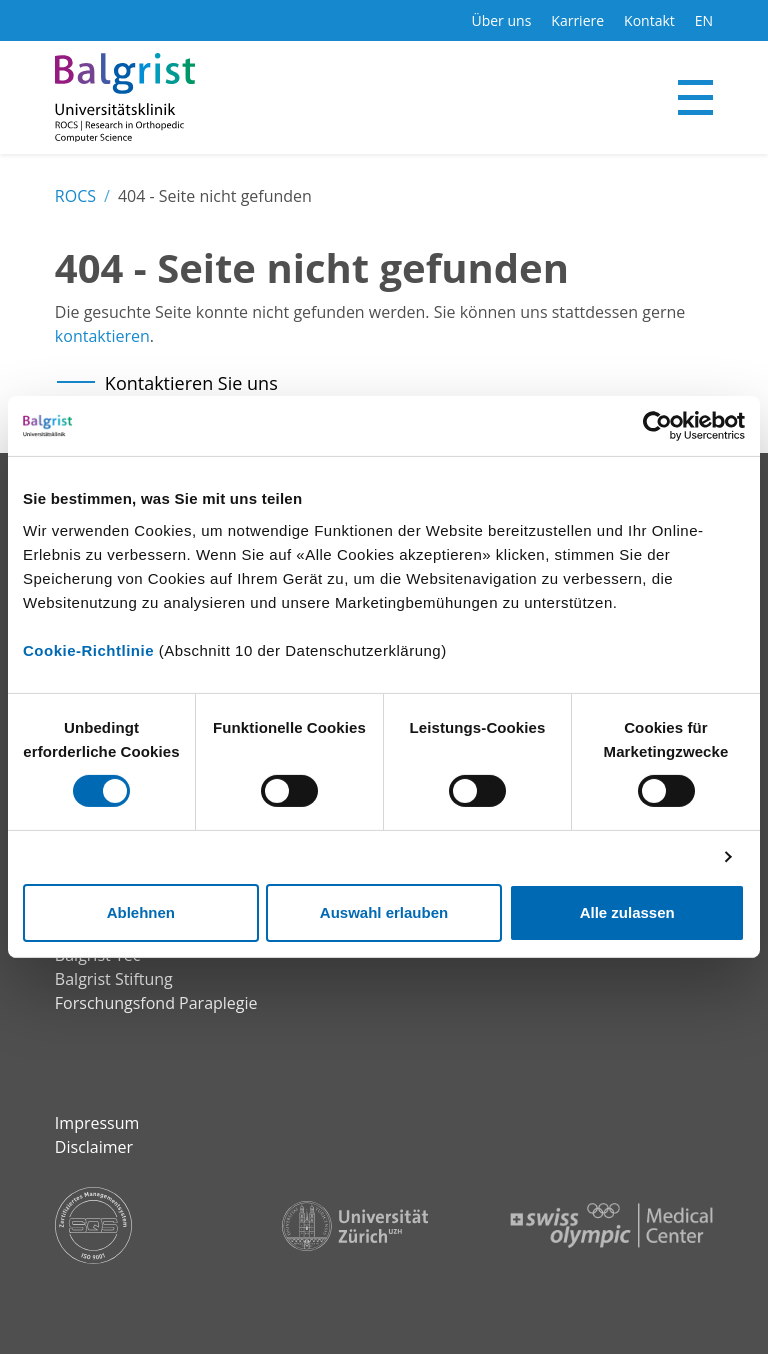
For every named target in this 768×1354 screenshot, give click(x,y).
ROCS (75, 196)
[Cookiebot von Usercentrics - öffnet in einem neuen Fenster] (657, 426)
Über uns (501, 20)
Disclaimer (94, 1147)
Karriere (577, 20)
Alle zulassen (627, 912)
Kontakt (649, 20)
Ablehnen (141, 912)
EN (704, 20)
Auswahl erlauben (384, 912)
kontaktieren (102, 336)
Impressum (97, 1123)
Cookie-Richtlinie (88, 649)
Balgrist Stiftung (114, 979)
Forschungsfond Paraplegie (156, 1003)
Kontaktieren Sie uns (191, 383)
